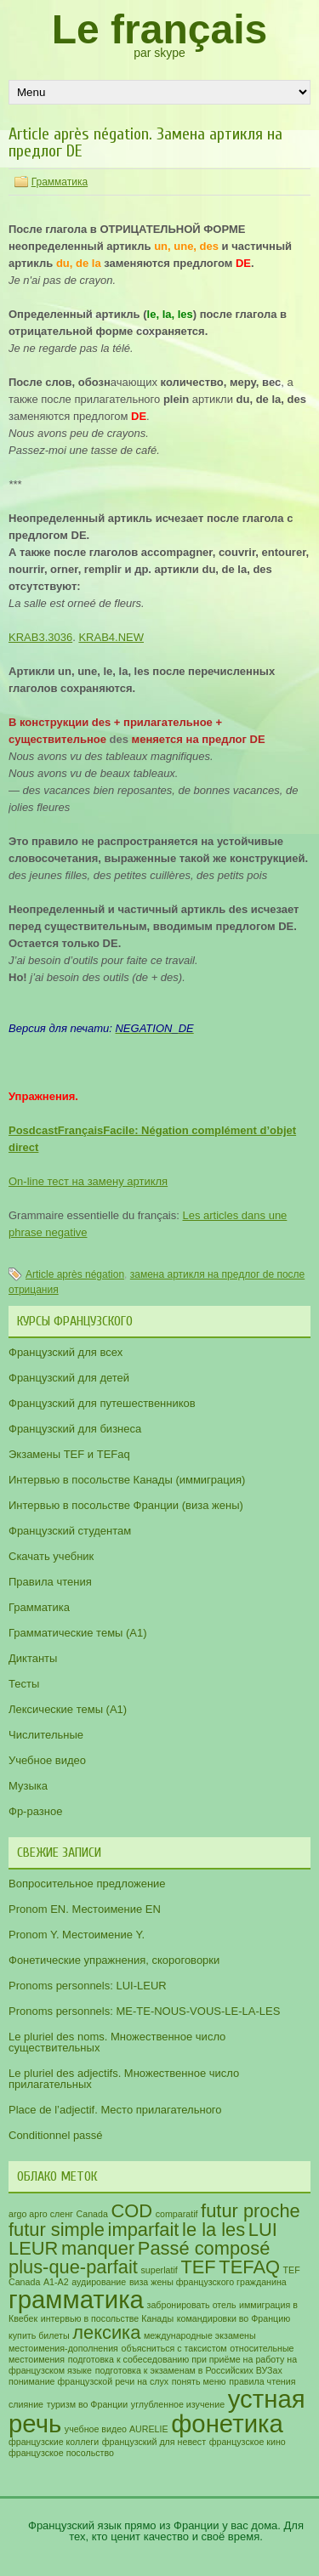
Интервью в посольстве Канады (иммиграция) (127, 1479)
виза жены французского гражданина (208, 2282)
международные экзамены (200, 2335)
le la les (213, 2229)
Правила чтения (50, 1581)
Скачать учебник (51, 1556)
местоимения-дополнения (63, 2348)
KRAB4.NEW (111, 637)
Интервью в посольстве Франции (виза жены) (126, 1505)
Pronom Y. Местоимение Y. (77, 1934)
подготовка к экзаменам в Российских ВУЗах (188, 2370)
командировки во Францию (233, 2318)
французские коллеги (54, 2442)
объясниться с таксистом (174, 2348)
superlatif (159, 2270)
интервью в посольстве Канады (107, 2318)
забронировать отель (191, 2305)
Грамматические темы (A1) (78, 1632)
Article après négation (75, 1274)
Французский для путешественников (102, 1403)
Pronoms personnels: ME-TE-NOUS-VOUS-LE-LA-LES (144, 2011)
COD (132, 2210)
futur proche (250, 2210)
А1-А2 (56, 2282)
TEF (197, 2267)
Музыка (28, 1785)
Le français (159, 29)
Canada (92, 2214)
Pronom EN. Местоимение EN (85, 1909)
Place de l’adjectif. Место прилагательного (115, 2109)
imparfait (143, 2229)
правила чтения (262, 2381)
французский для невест (154, 2442)
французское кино (247, 2442)
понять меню (199, 2381)
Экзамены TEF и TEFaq (69, 1454)
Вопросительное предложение (87, 1883)
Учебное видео (47, 1760)
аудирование (98, 2282)
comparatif (177, 2214)
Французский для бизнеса (75, 1428)
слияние (26, 2404)
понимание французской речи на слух (88, 2381)
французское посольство (61, 2453)
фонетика (227, 2423)
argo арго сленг (41, 2214)
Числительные (46, 1734)
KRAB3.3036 (40, 637)
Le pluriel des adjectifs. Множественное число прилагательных (124, 2079)
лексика (106, 2332)
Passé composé (204, 2248)
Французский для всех (65, 1352)
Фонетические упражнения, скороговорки (114, 1960)
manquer (97, 2248)
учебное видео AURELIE (116, 2429)
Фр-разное (35, 1811)
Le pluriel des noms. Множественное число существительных (117, 2042)
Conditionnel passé (56, 2135)
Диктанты (33, 1658)
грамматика (76, 2299)
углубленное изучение (178, 2404)
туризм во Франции (87, 2404)
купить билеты (39, 2335)
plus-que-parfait (73, 2267)
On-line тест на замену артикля (88, 1181)
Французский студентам (70, 1530)
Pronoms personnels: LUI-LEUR (88, 1985)
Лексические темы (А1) (68, 1709)
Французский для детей (69, 1377)
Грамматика (59, 182)
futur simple (57, 2229)
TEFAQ (249, 2267)
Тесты (24, 1683)
